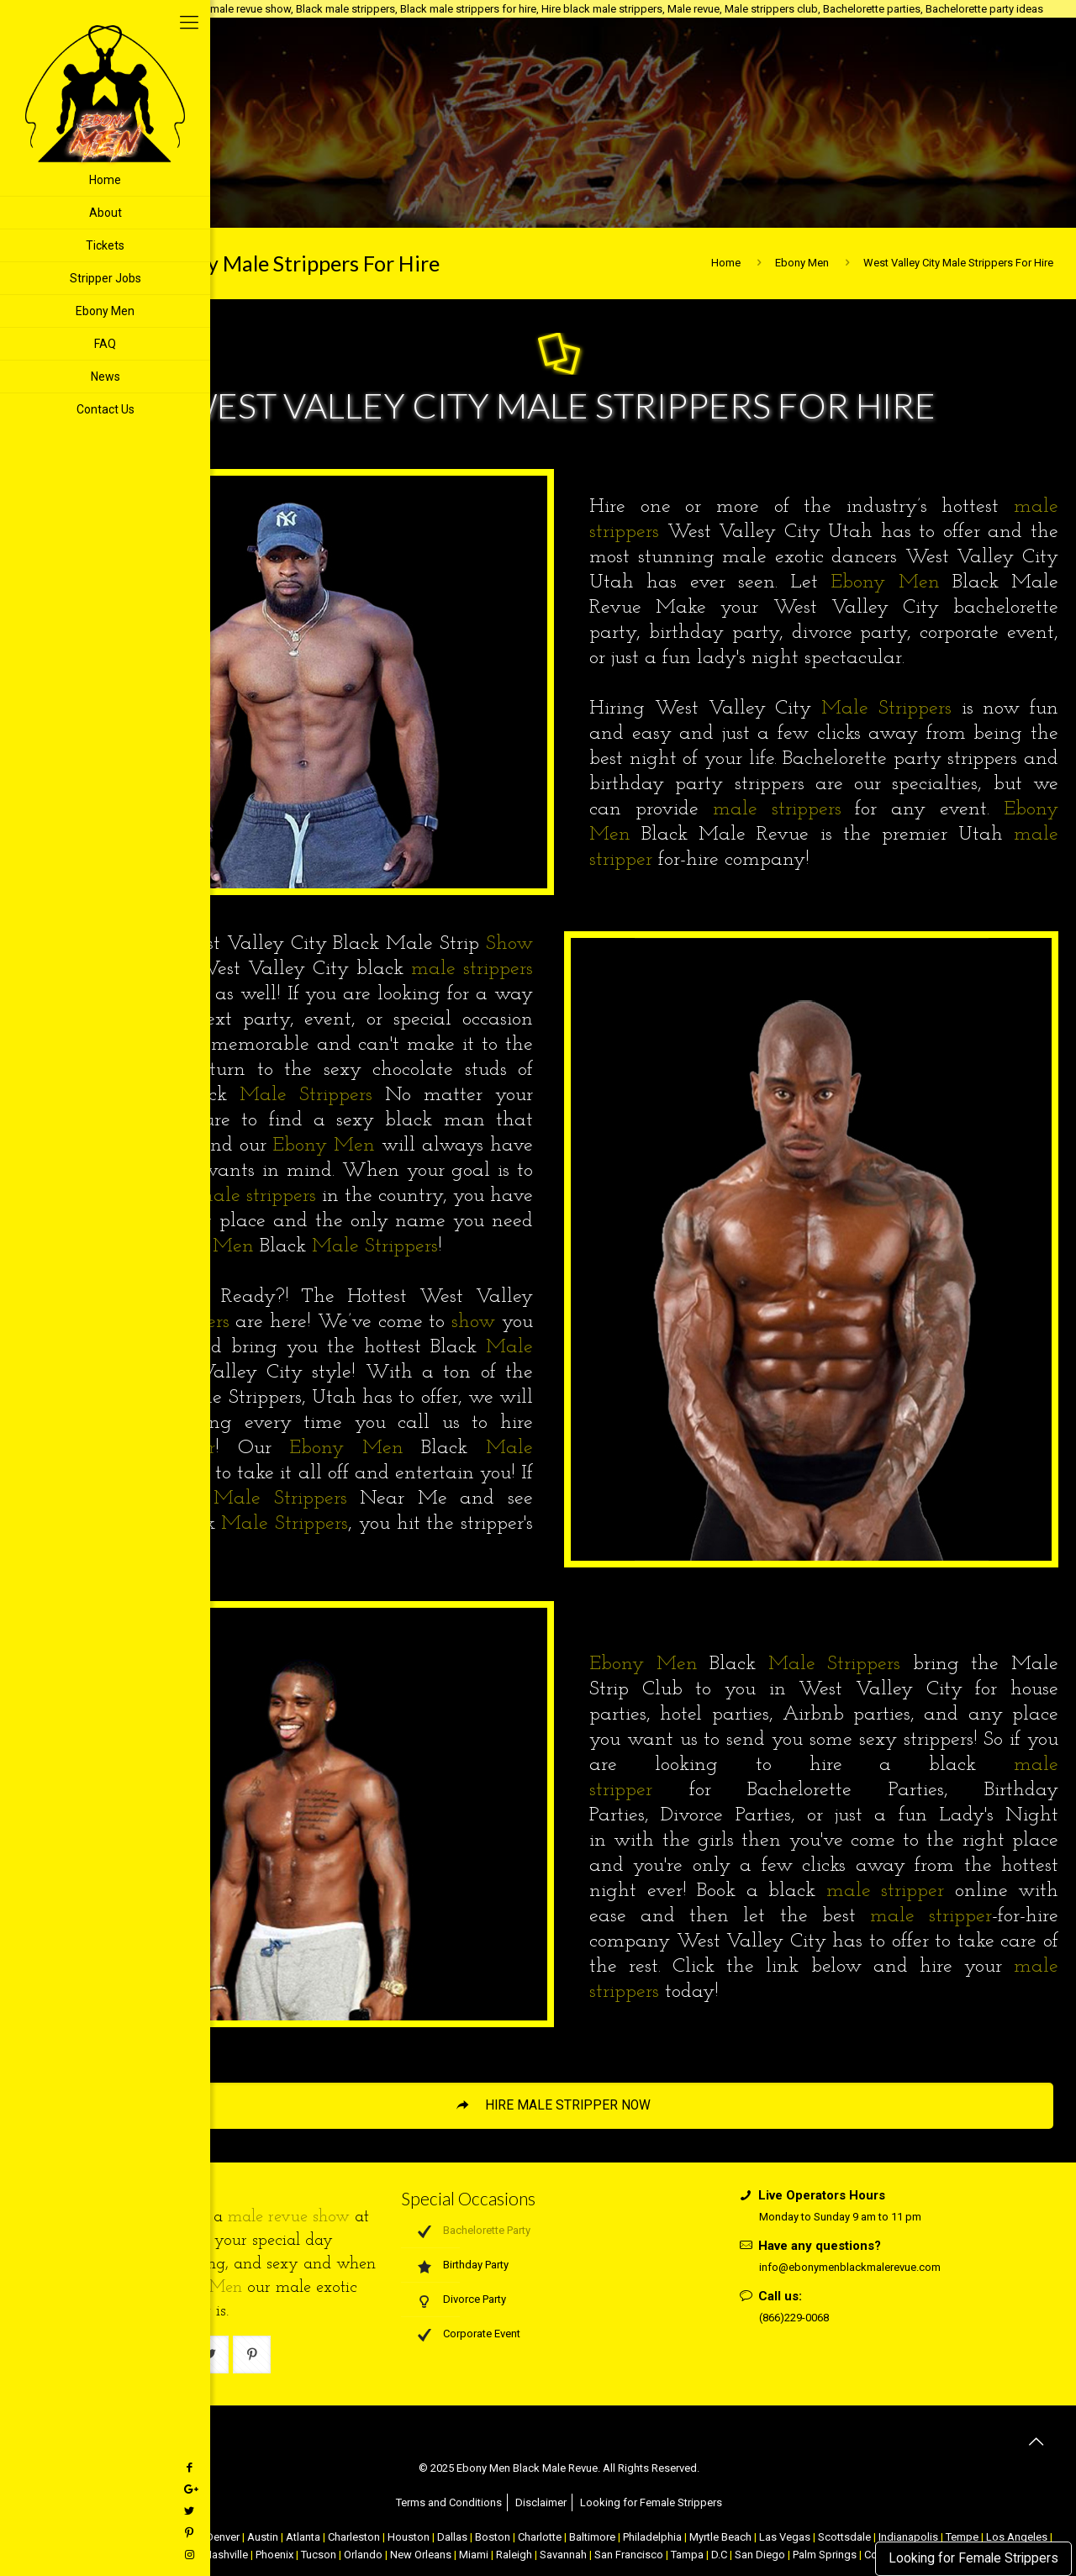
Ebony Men (802, 262)
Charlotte (540, 2537)
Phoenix (274, 2554)
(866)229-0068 (794, 2317)
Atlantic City (121, 2537)
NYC (76, 2537)
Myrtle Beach (720, 2537)
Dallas (452, 2537)
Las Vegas (784, 2537)
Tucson (318, 2554)
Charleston (354, 2537)
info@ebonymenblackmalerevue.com (850, 2267)
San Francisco (628, 2554)
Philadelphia (652, 2537)
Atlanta (303, 2537)
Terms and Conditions (449, 2502)
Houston (409, 2537)
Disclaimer (541, 2502)
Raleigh (514, 2554)
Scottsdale (844, 2537)
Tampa (687, 2554)
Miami (473, 2554)
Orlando (363, 2554)
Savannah (563, 2554)
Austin (262, 2537)
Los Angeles (1016, 2537)
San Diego (760, 2554)
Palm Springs (825, 2554)
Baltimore (592, 2537)
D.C (719, 2554)
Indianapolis (908, 2537)
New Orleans (420, 2554)
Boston (492, 2537)
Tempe (962, 2537)
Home (726, 262)
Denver (223, 2537)
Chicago (178, 2537)
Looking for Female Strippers (973, 2558)
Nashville (226, 2554)
